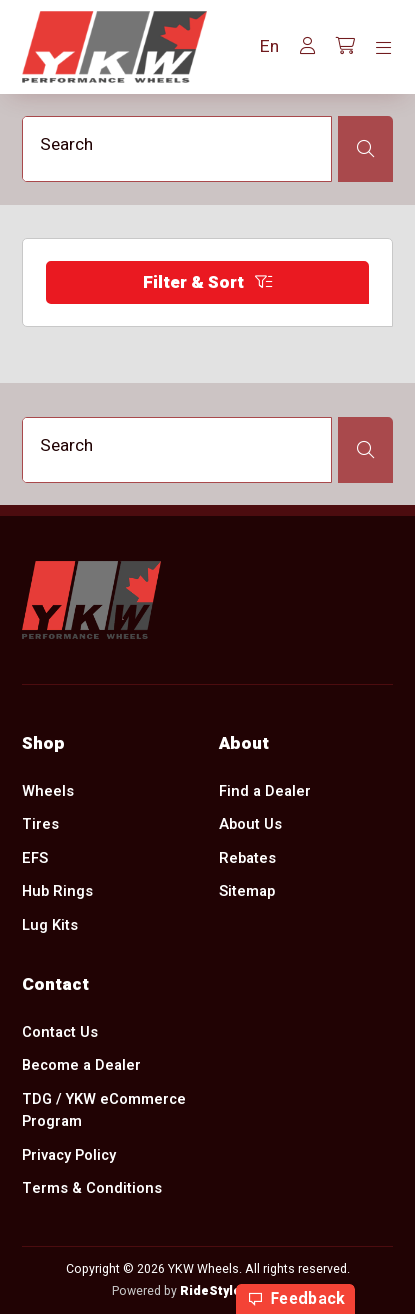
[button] (269, 47)
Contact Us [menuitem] (60, 1031)
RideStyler (213, 1291)
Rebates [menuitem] (247, 858)
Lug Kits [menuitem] (50, 925)
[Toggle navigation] (383, 48)
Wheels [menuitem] (48, 790)
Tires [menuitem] (40, 824)
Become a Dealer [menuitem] (81, 1065)
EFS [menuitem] (35, 858)
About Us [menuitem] (250, 824)
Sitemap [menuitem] (247, 891)
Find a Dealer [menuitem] (265, 790)
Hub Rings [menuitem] (57, 891)
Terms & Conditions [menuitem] (92, 1188)
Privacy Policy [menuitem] (69, 1155)
